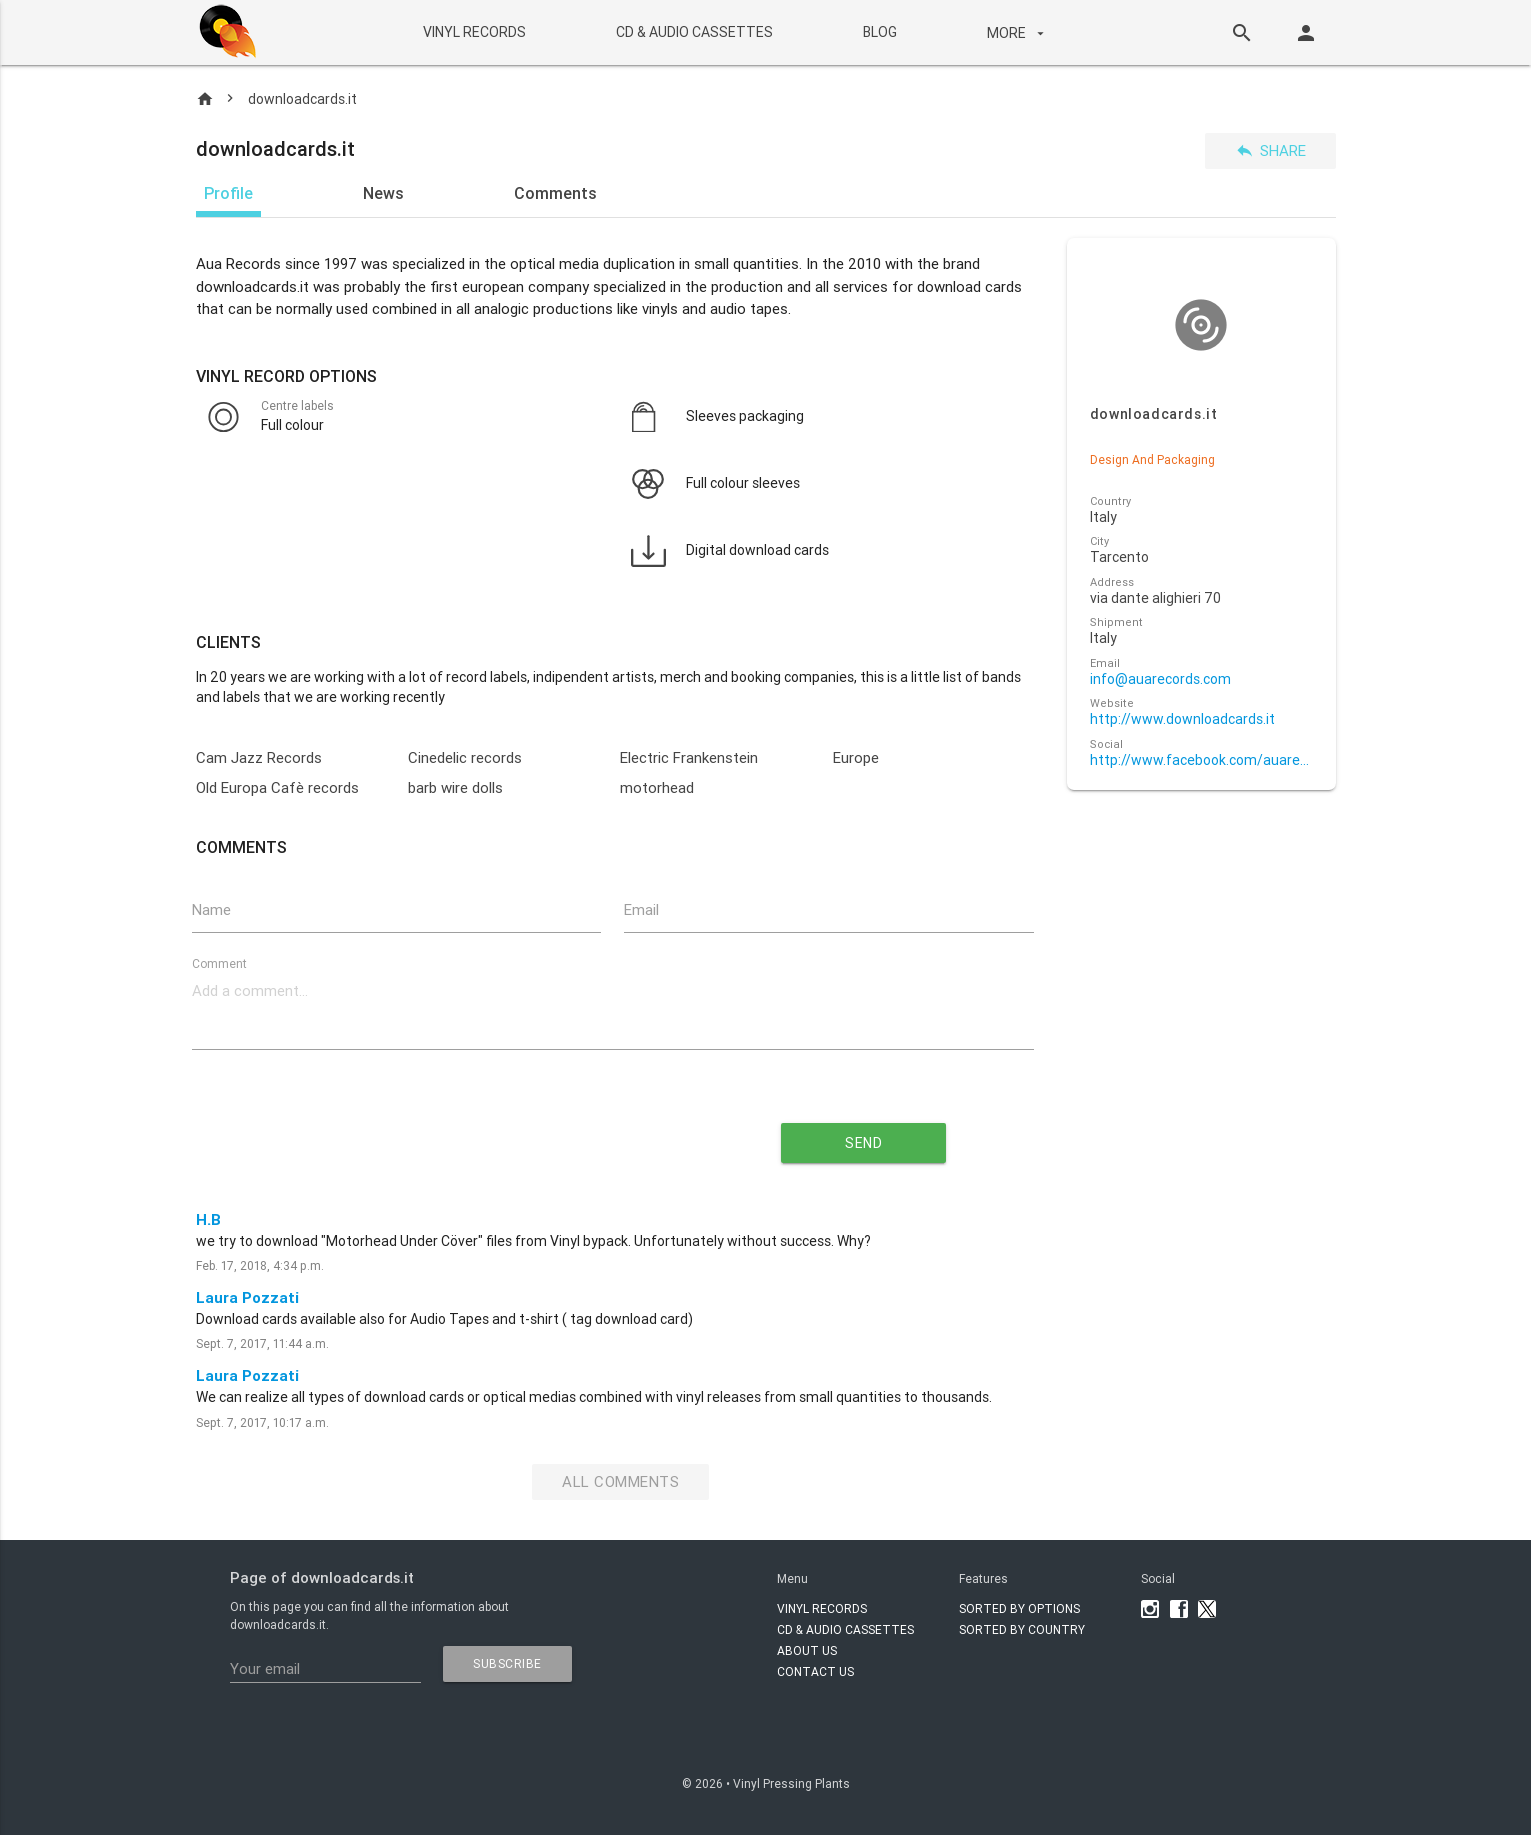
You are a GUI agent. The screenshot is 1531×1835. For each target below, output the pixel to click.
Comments (555, 193)
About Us (807, 1650)
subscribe (507, 1663)
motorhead (657, 787)
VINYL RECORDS (474, 32)
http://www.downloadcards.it (1182, 719)
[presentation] (431, 1135)
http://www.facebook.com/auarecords (1201, 760)
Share (1270, 150)
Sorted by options (1019, 1608)
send (863, 1143)
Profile (228, 193)
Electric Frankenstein (689, 757)
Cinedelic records (465, 757)
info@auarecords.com (1160, 679)
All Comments (620, 1481)
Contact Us (815, 1671)
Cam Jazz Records (259, 757)
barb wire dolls (455, 787)
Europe (856, 757)
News (383, 193)
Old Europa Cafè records (277, 787)
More (1018, 33)
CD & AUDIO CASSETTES (694, 32)
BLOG (880, 32)
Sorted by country (1022, 1629)
